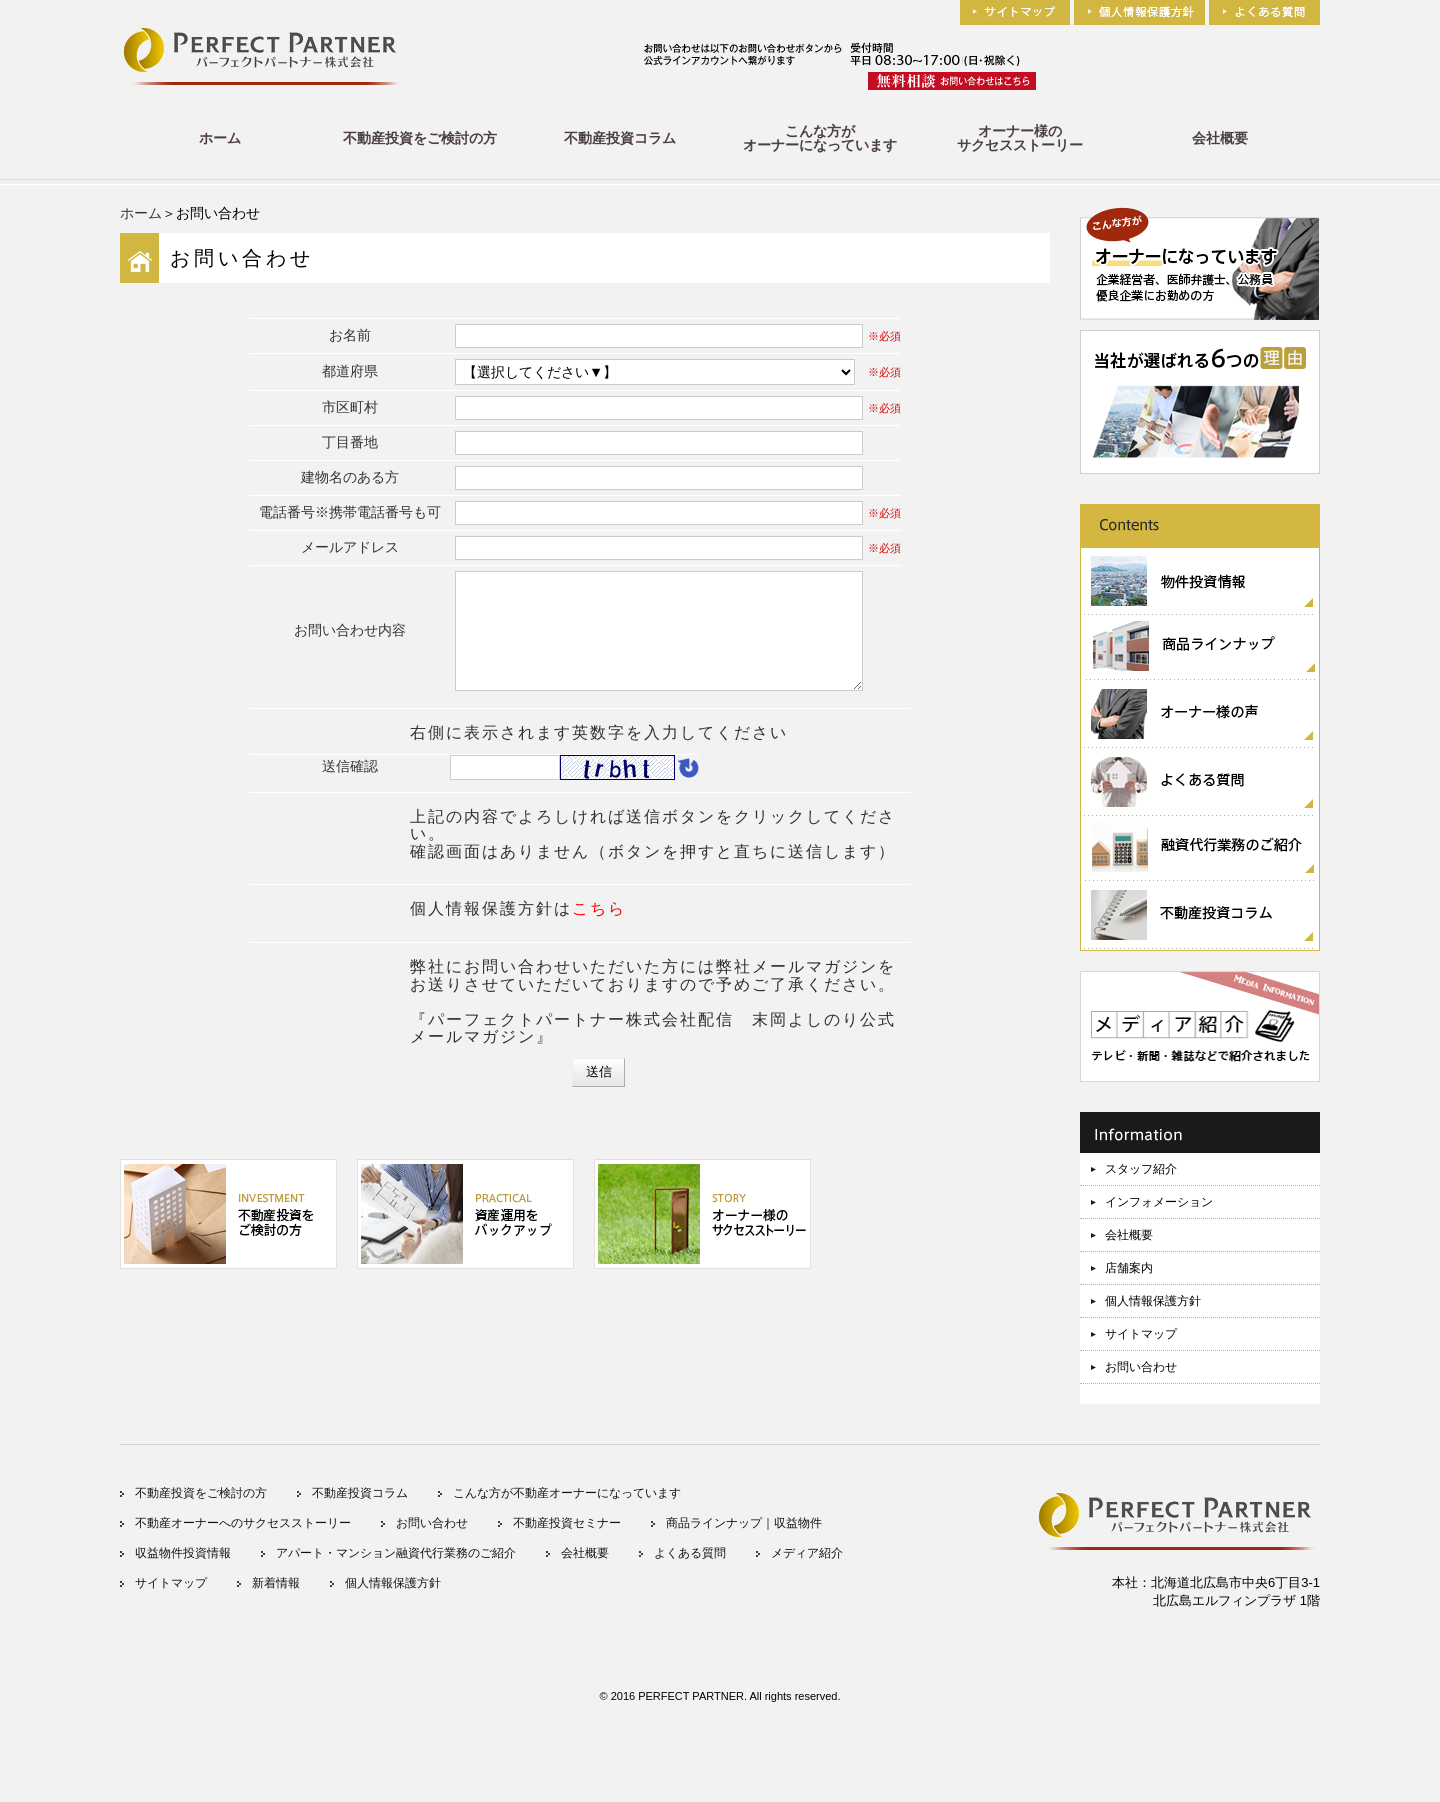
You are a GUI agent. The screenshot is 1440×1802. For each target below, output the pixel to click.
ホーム (220, 138)
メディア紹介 (807, 1553)
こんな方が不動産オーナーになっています (567, 1493)
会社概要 (1220, 138)
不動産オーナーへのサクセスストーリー (243, 1523)
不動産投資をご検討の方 (420, 138)
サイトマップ (1141, 1334)
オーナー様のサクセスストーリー (1020, 138)
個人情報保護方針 (1153, 1301)
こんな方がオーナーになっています (820, 138)
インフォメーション (1159, 1202)
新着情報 (276, 1583)
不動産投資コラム (620, 138)
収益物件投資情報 (183, 1553)
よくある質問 (690, 1553)
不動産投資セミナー (567, 1523)
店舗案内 (1129, 1268)
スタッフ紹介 (1141, 1169)
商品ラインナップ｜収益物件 (744, 1523)
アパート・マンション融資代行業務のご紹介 (396, 1553)
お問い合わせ (1141, 1367)
